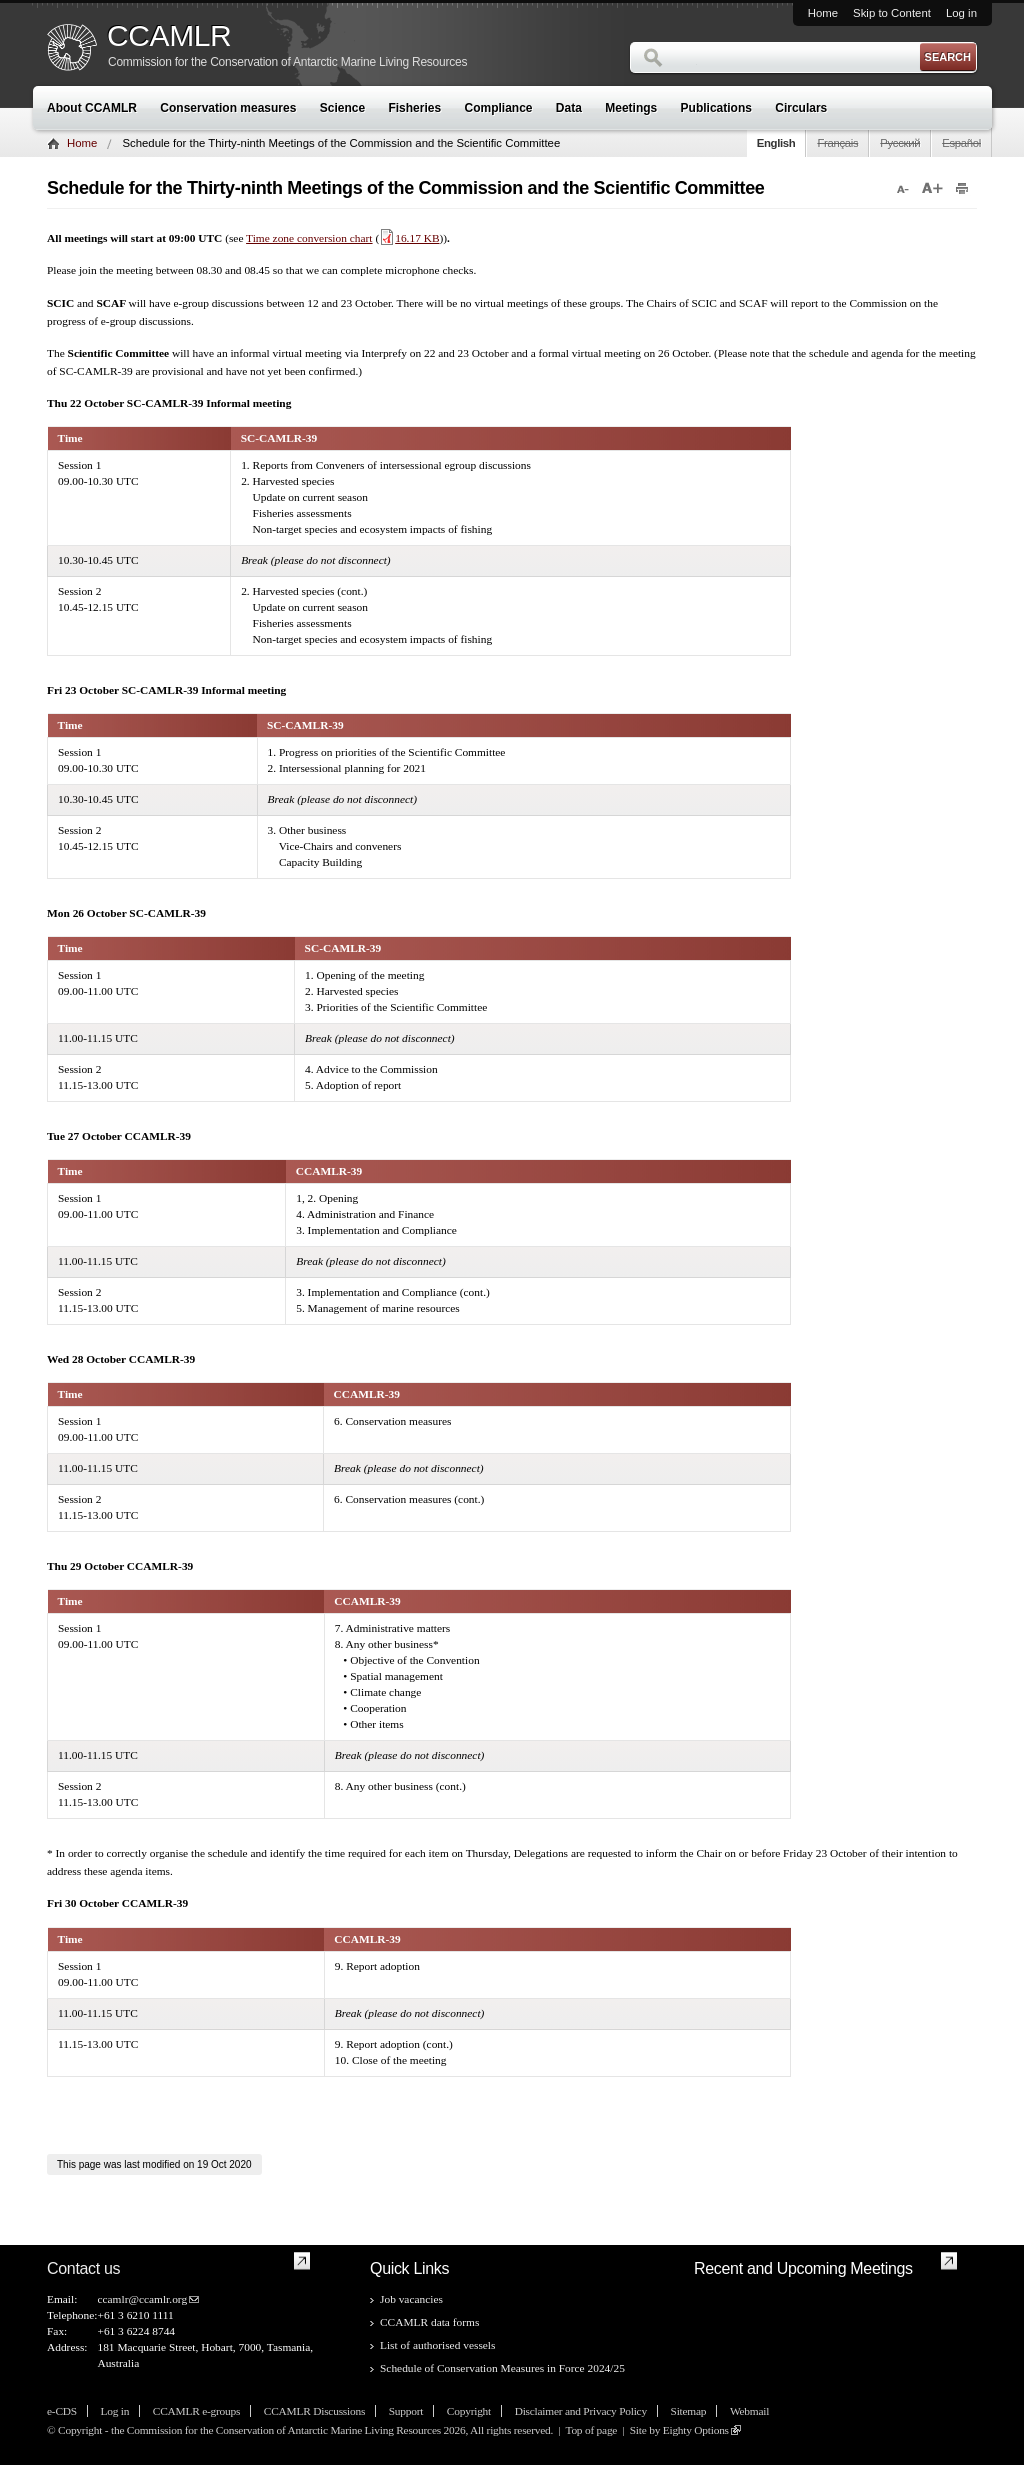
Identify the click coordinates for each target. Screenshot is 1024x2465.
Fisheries (414, 108)
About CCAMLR (92, 108)
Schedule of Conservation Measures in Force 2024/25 (502, 2368)
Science (342, 108)
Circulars (801, 108)
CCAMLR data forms (429, 2322)
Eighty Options (696, 2430)
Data (569, 108)
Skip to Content (892, 13)
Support (406, 2411)
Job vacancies (411, 2299)
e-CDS (62, 2411)
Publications (716, 108)
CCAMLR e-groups (196, 2411)
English (776, 143)
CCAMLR (169, 36)
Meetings (631, 108)
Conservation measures (228, 108)
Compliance (499, 108)
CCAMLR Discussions (314, 2411)
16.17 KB (409, 238)
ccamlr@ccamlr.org (142, 2299)
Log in (961, 13)
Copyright (469, 2411)
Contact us (83, 2268)
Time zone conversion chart (309, 238)
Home (823, 13)
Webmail (749, 2411)
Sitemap (689, 2411)
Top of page (591, 2430)
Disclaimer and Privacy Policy (581, 2411)
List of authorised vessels (437, 2345)
